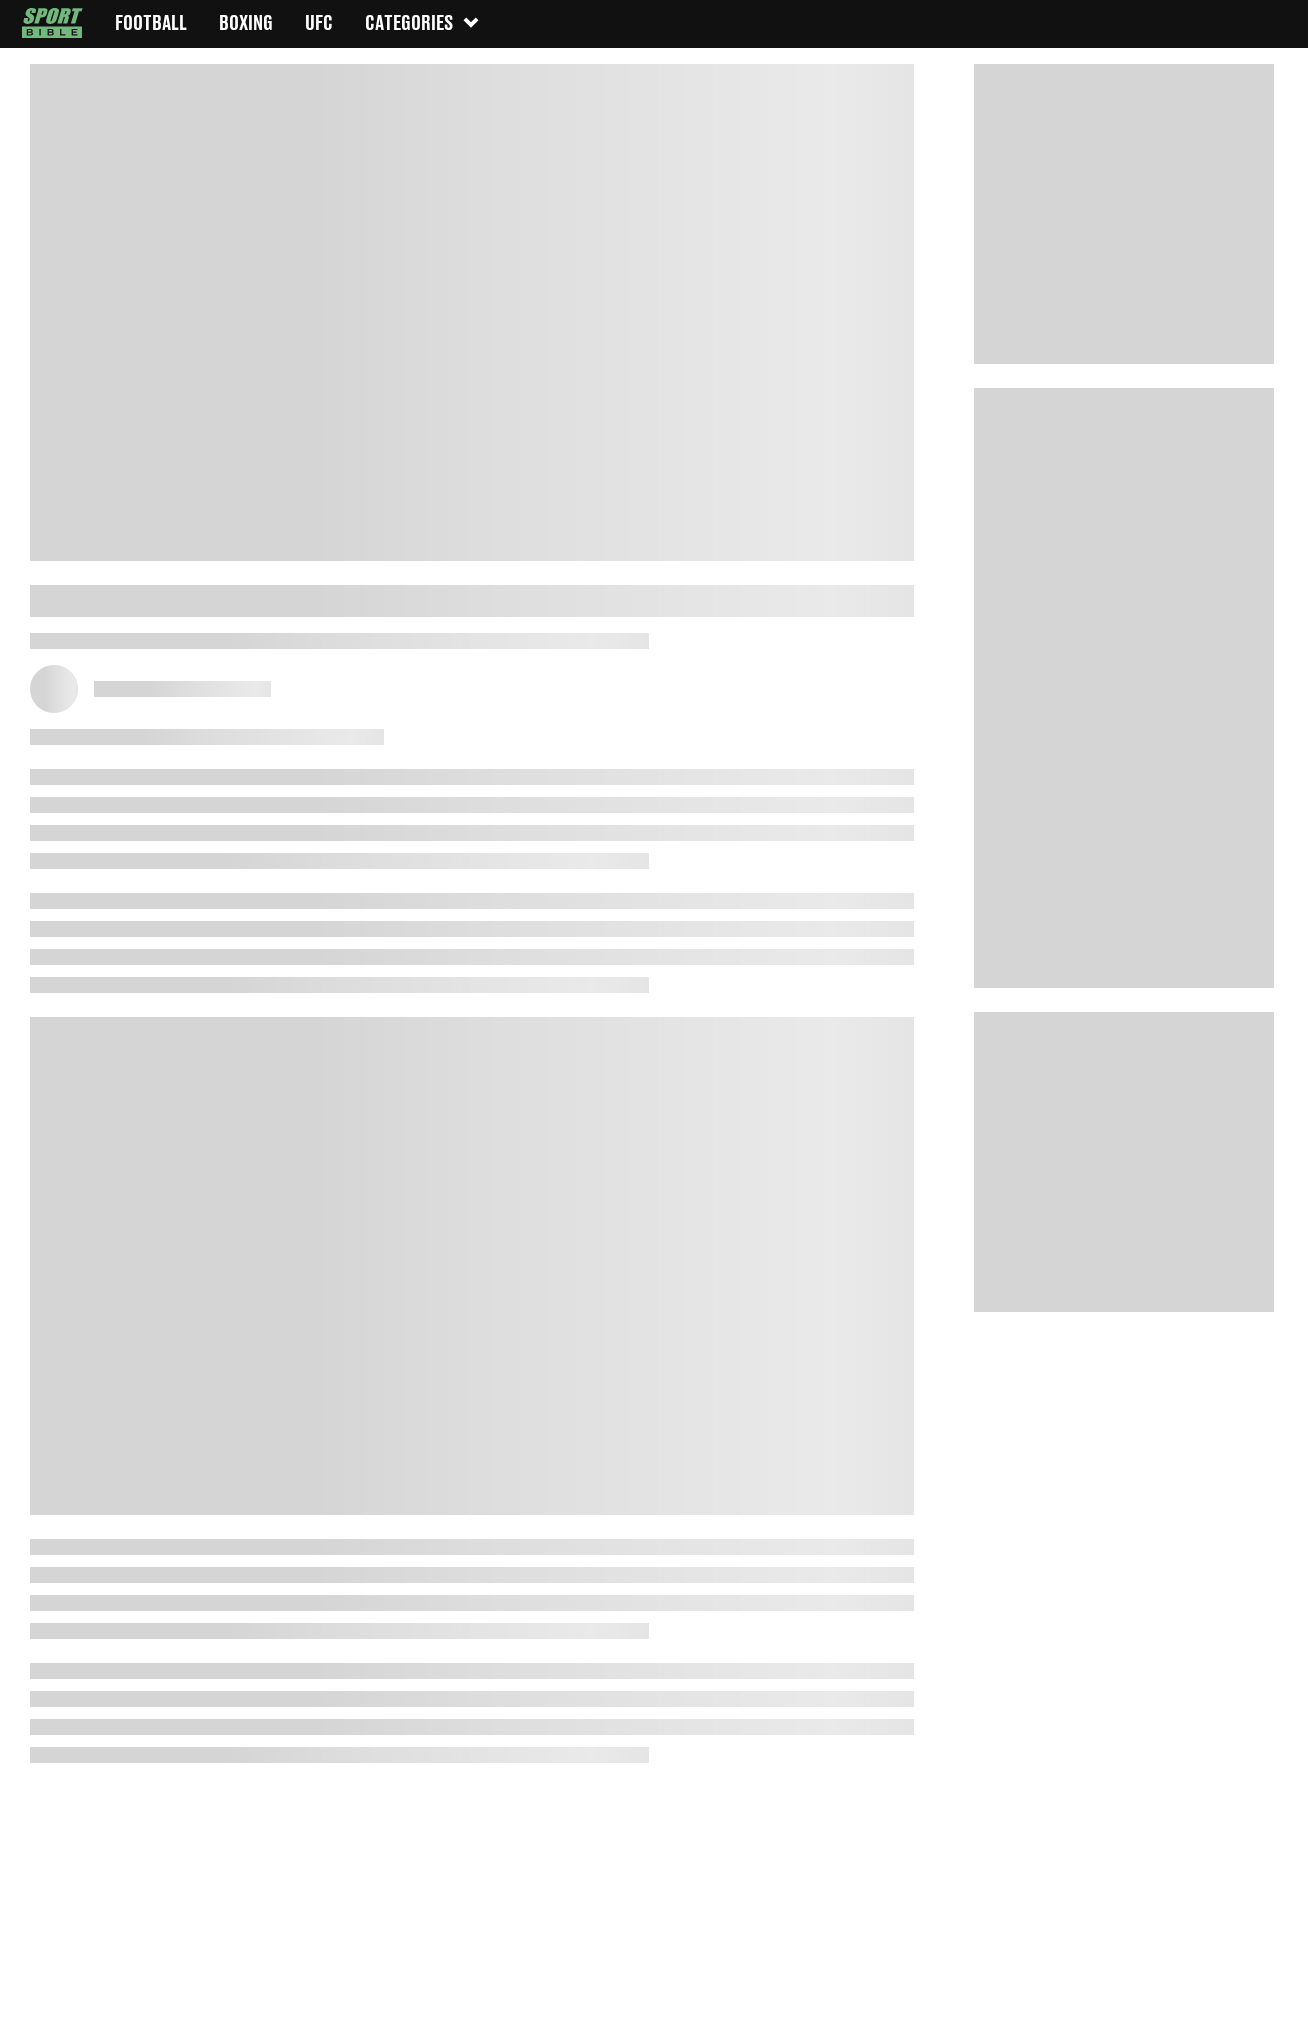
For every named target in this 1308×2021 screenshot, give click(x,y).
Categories (423, 22)
